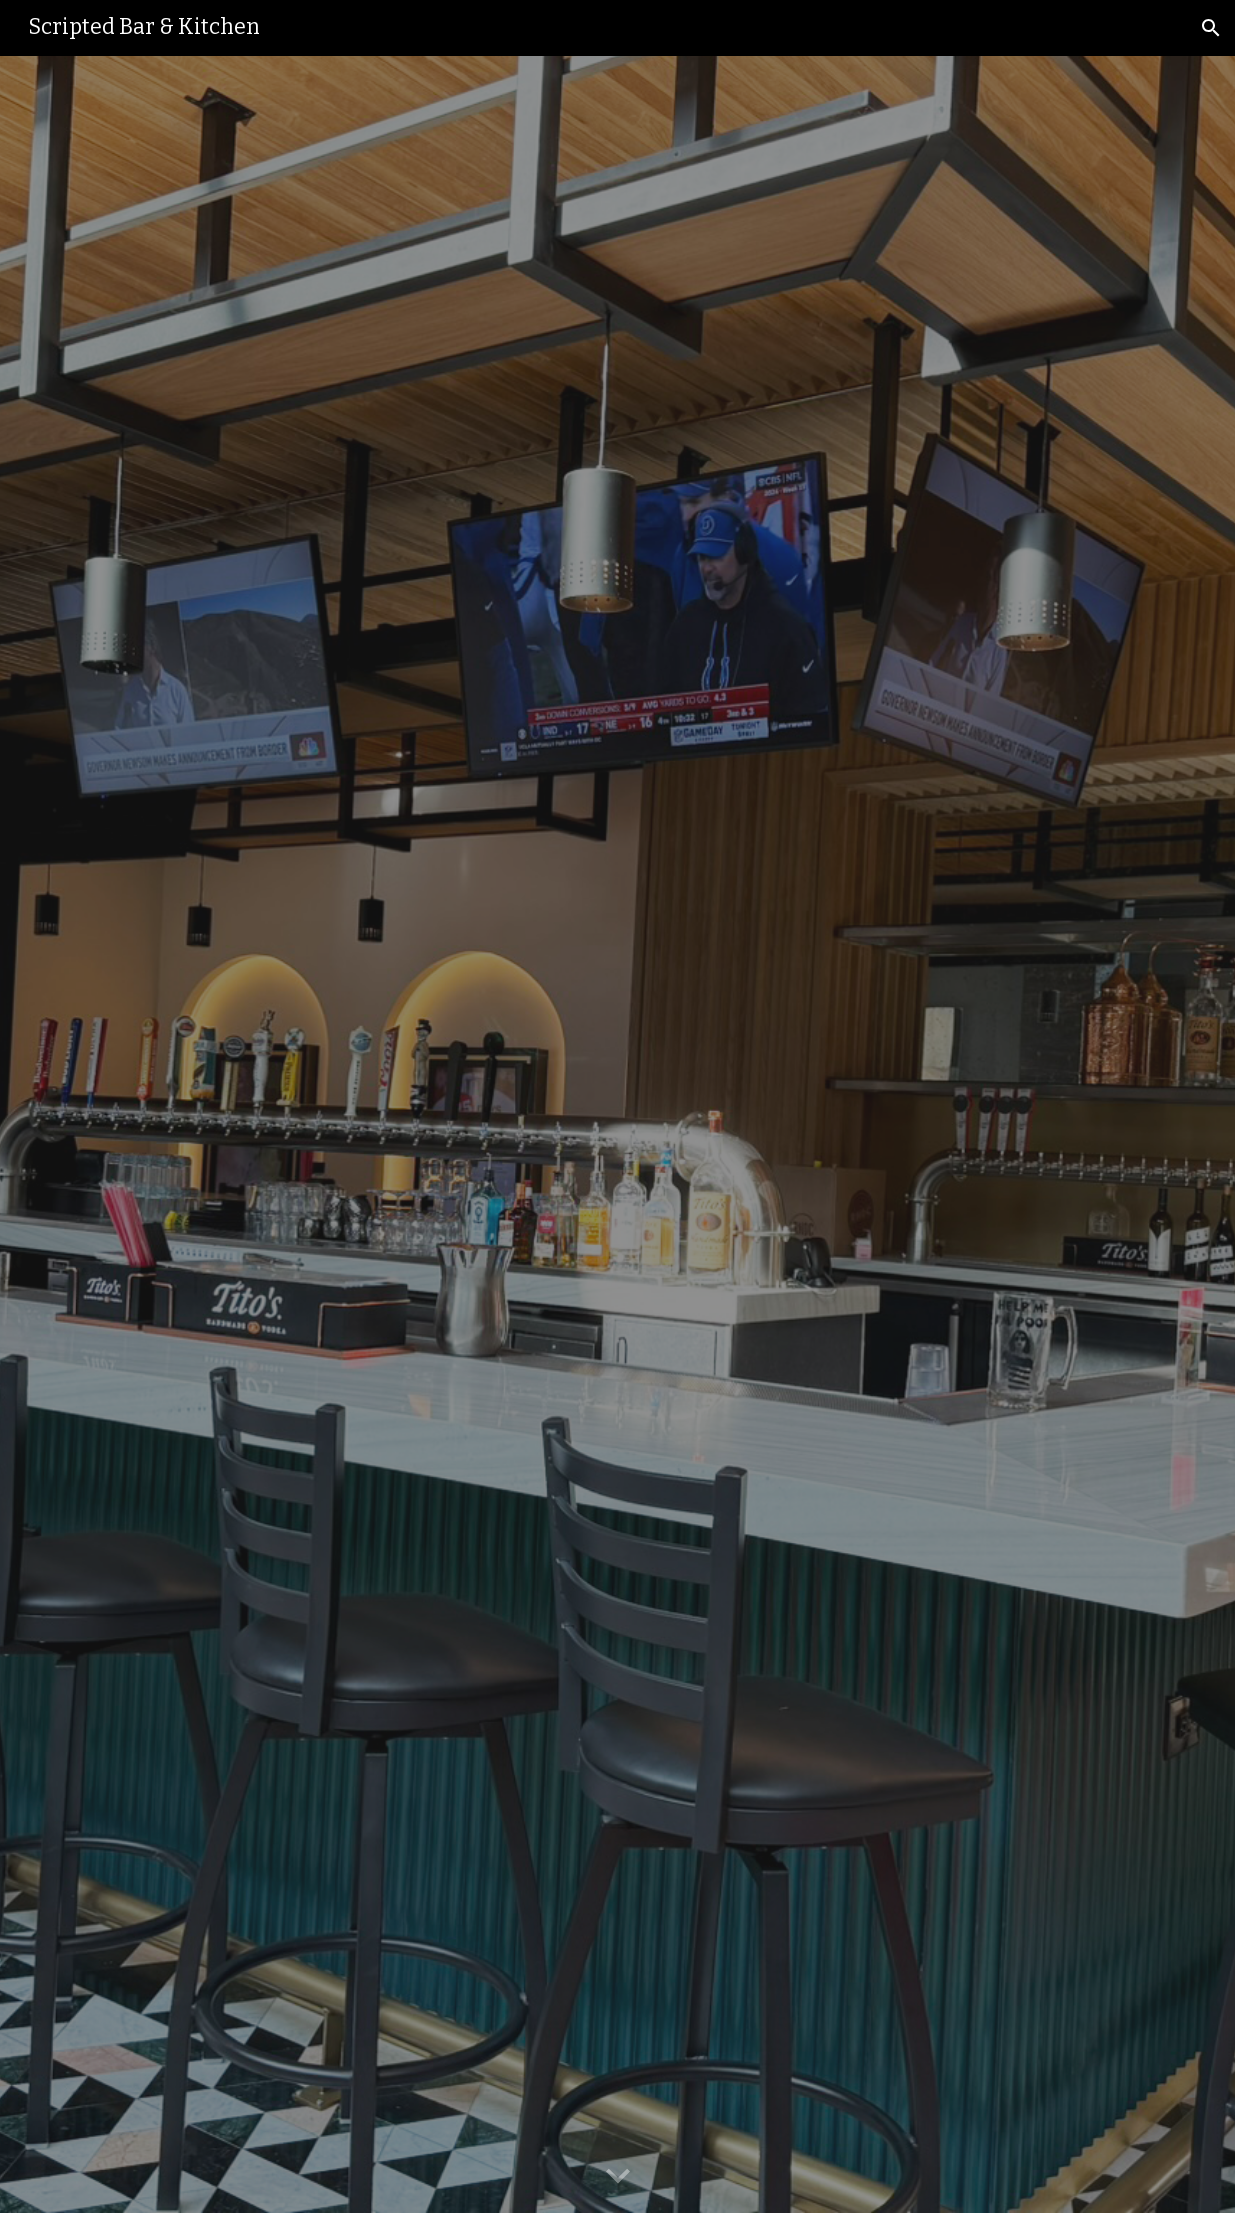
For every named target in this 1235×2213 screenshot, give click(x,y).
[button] (1211, 28)
